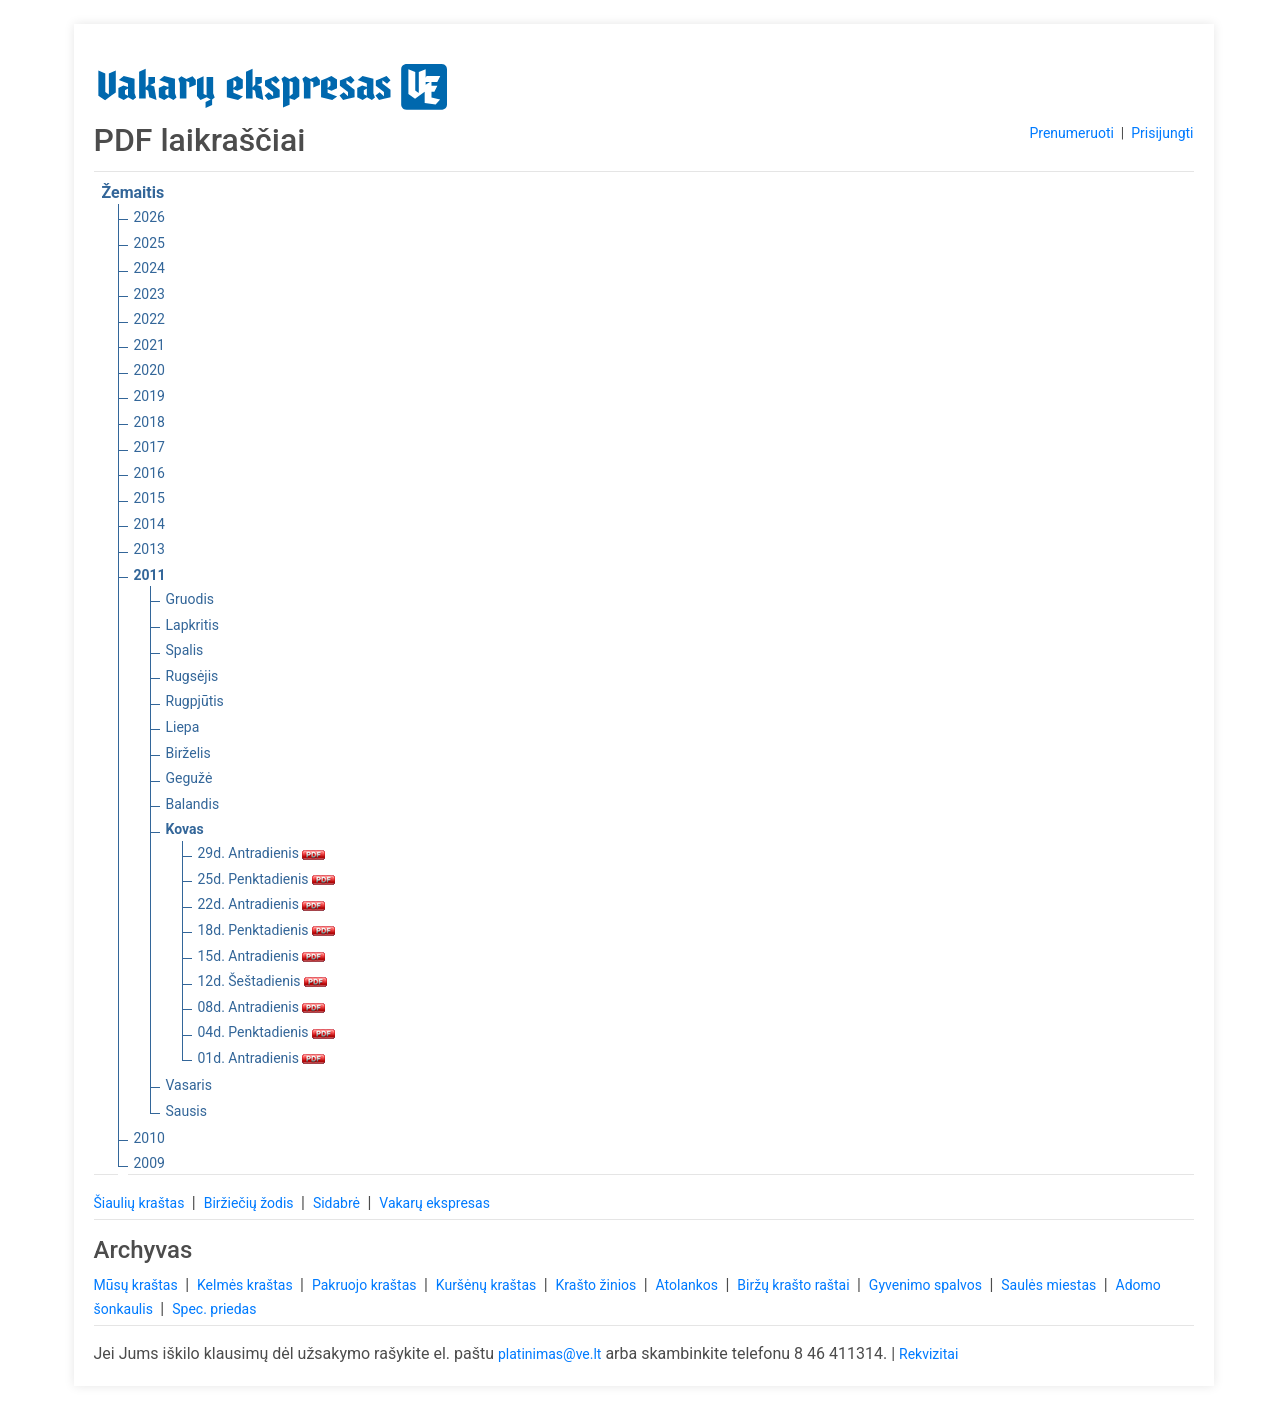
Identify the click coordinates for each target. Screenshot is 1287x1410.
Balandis (193, 804)
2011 (150, 575)
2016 (149, 473)
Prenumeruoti (1071, 133)
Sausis (187, 1111)
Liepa (183, 727)
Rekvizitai (928, 1354)
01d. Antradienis (262, 1058)
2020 (149, 370)
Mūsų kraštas (138, 1285)
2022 (149, 319)
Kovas (185, 829)
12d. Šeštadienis (263, 981)
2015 (149, 498)
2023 (149, 294)
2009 (149, 1163)
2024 (149, 268)
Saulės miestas (1050, 1285)
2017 (149, 447)
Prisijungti (1162, 133)
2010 (149, 1138)
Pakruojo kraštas (366, 1285)
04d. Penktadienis (267, 1032)
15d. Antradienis (262, 956)
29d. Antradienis (262, 853)
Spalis (185, 650)
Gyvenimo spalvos (927, 1285)
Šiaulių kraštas (141, 1203)
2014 (149, 524)
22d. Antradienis (262, 904)
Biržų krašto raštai (795, 1285)
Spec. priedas (214, 1309)
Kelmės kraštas (246, 1285)
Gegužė (189, 778)
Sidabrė (338, 1203)
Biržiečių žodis (250, 1203)
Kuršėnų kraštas (488, 1285)
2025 (149, 243)
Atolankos (689, 1285)
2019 (149, 396)
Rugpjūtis (195, 701)
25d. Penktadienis (267, 879)
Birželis (188, 753)
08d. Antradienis (262, 1007)
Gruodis (190, 599)
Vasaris (189, 1085)
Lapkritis (192, 625)
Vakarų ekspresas (434, 1203)
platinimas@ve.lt (549, 1354)
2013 (149, 549)
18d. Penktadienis (267, 930)
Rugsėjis (192, 676)
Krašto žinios (598, 1285)
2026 (149, 217)
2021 (149, 345)
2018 (149, 422)
